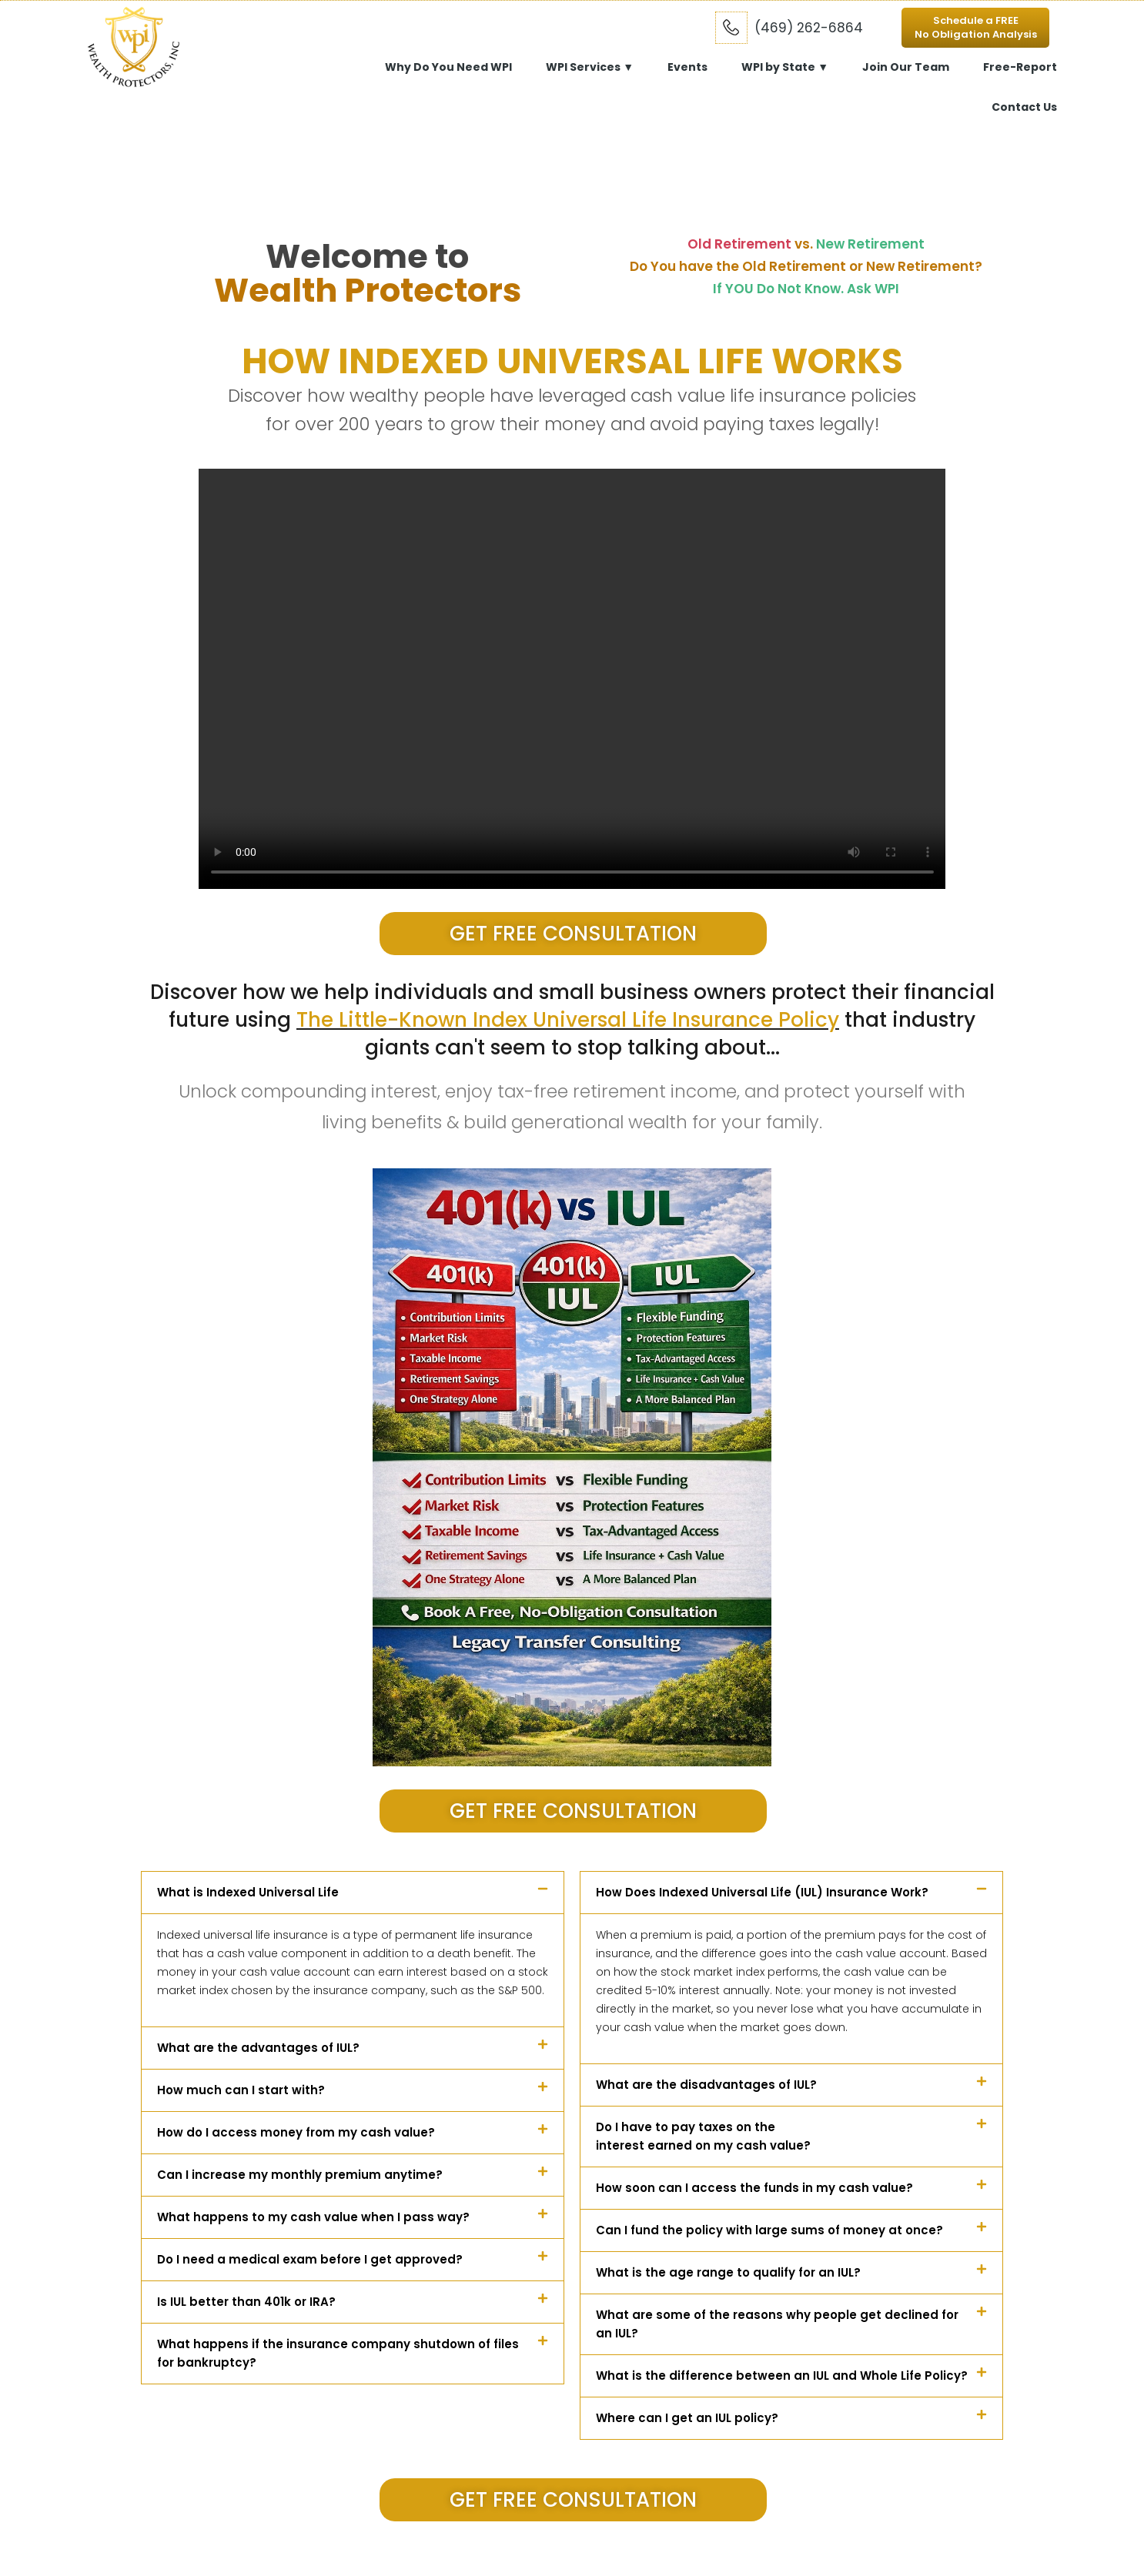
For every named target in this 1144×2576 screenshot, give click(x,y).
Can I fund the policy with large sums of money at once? (769, 2230)
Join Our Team (905, 67)
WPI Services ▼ (590, 67)
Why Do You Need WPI (448, 67)
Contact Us (1024, 107)
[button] (353, 1892)
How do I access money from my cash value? (296, 2132)
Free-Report (1020, 67)
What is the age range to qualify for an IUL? (728, 2272)
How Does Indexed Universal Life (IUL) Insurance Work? (762, 1892)
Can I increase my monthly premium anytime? (300, 2175)
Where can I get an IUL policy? (687, 2418)
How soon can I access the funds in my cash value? (754, 2188)
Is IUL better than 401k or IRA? (246, 2302)
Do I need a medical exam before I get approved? (310, 2259)
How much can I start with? (241, 2090)
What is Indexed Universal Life (248, 1892)
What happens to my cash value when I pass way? (313, 2217)
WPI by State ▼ (784, 67)
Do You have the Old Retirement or (806, 266)
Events (687, 67)
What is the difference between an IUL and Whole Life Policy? (782, 2375)
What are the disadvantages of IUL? (706, 2085)
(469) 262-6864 (808, 27)
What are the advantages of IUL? (258, 2048)
